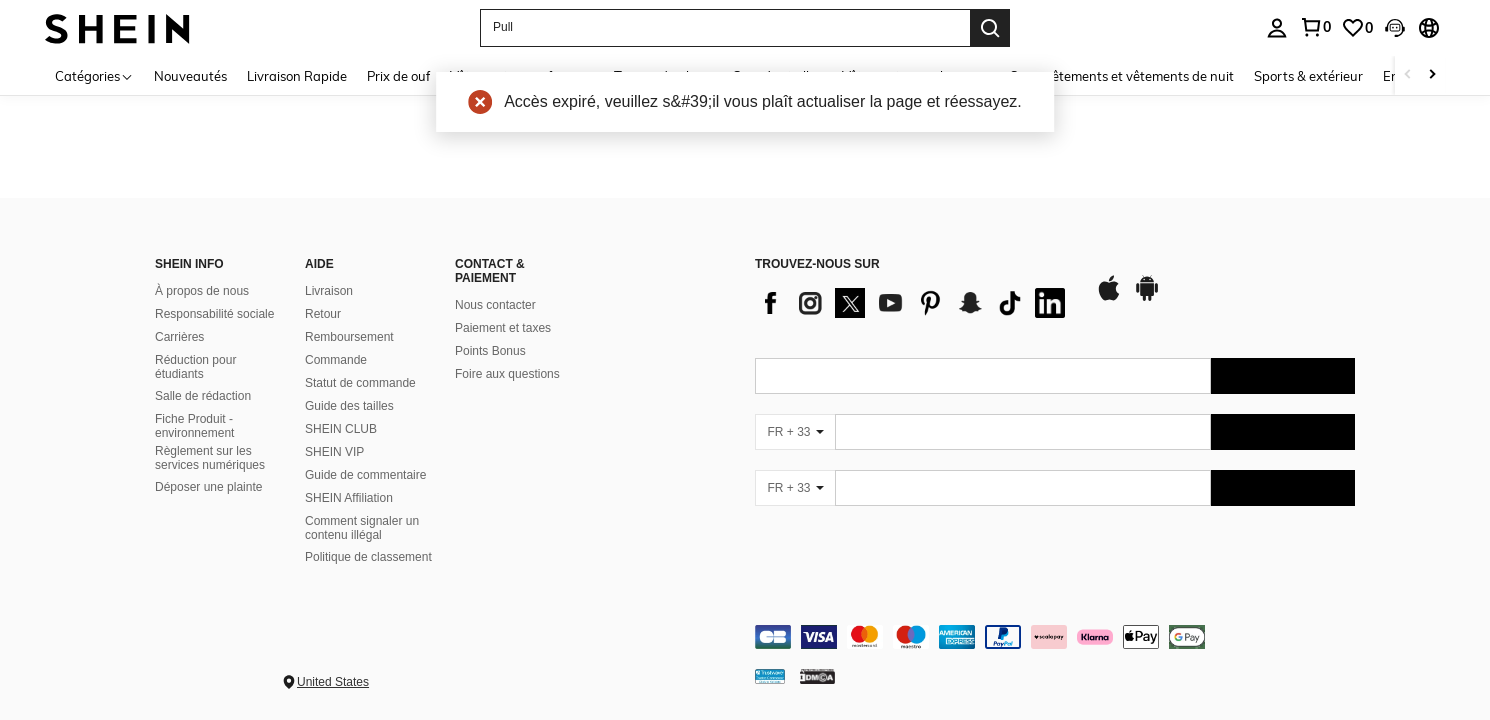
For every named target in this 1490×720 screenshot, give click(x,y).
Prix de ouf (398, 76)
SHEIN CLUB (341, 429)
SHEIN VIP (334, 452)
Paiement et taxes (503, 328)
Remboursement (349, 337)
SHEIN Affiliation (349, 498)
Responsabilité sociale (214, 314)
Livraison (329, 291)
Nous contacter (495, 305)
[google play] (1147, 298)
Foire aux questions (507, 374)
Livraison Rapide (297, 76)
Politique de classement (368, 557)
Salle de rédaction (203, 396)
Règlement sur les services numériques (210, 458)
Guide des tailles (349, 406)
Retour (323, 314)
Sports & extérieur (1308, 76)
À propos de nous (202, 291)
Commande (336, 360)
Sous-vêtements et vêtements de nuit (1122, 76)
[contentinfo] (1055, 637)
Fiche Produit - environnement (194, 426)
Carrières (179, 337)
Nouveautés (190, 76)
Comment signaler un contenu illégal (362, 528)
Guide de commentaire (365, 475)
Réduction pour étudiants (195, 367)
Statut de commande (360, 383)
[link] (1357, 28)
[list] (915, 303)
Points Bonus (490, 351)
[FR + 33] (795, 432)
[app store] (1109, 298)
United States (333, 682)
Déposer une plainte (208, 487)
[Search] (990, 28)
